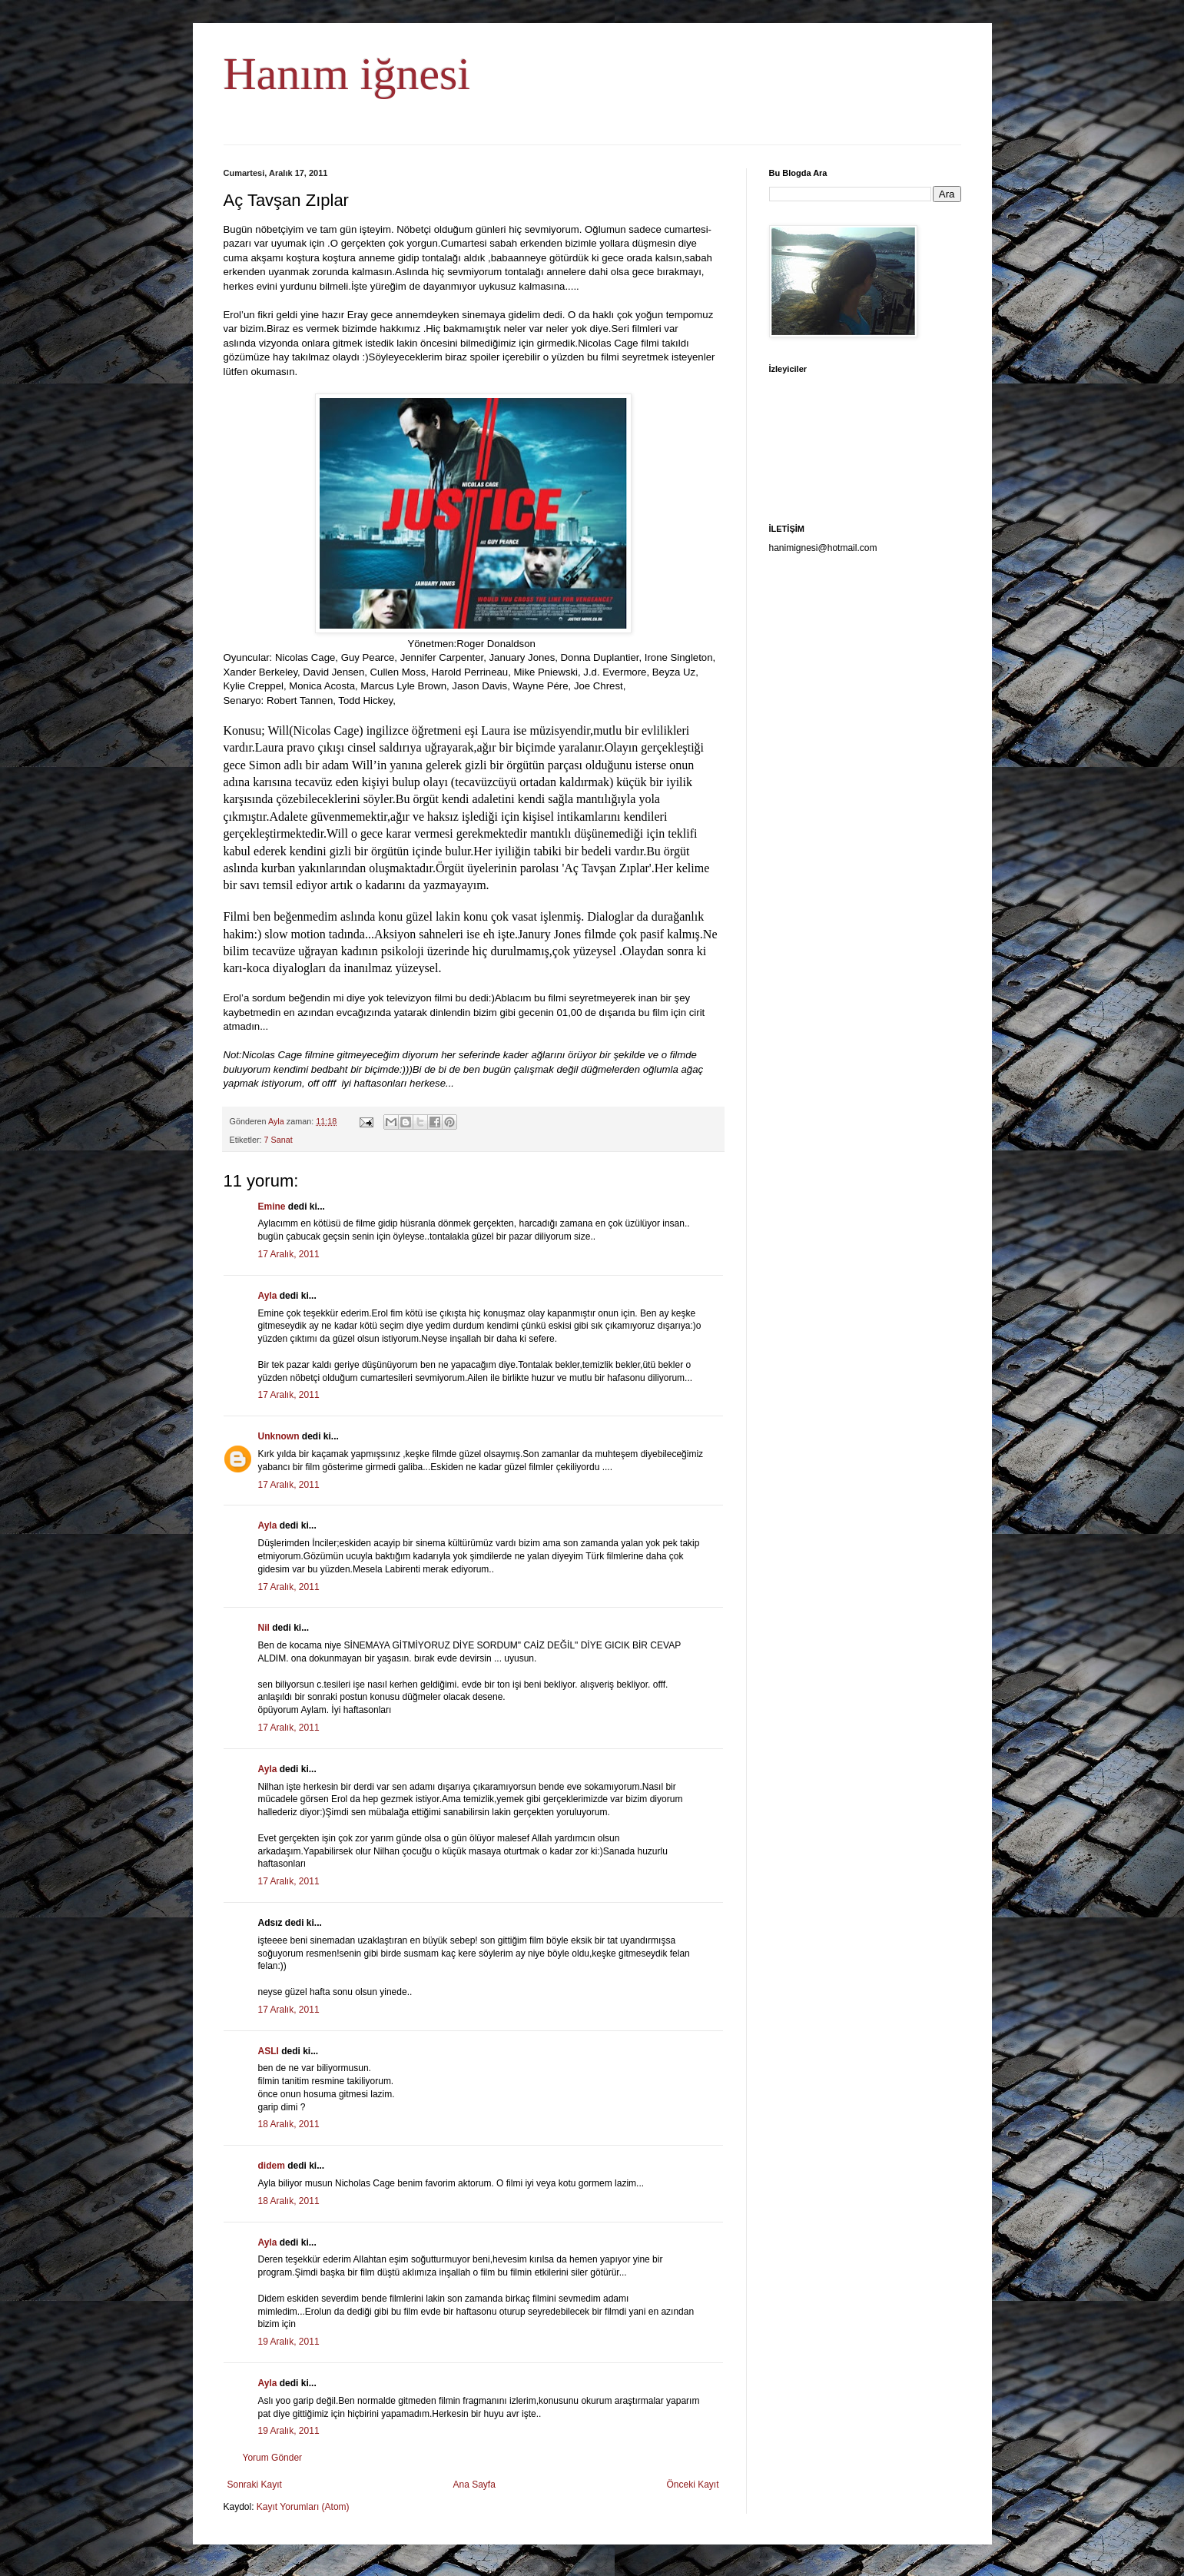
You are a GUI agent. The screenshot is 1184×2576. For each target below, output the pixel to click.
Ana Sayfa (474, 2484)
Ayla (267, 1295)
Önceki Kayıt (692, 2484)
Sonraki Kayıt (254, 2484)
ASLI (268, 2051)
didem (271, 2165)
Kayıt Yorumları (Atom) (303, 2506)
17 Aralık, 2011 (289, 1254)
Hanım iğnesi (347, 73)
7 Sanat (278, 1139)
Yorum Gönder (273, 2457)
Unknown (279, 1436)
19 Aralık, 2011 (289, 2341)
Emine (272, 1206)
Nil (264, 1627)
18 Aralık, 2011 (289, 2124)
